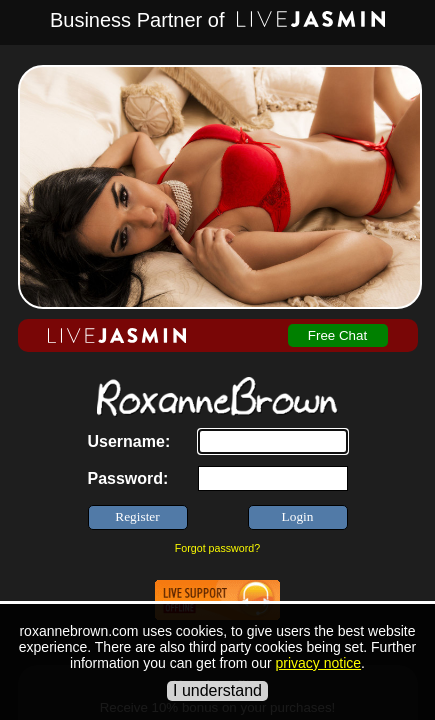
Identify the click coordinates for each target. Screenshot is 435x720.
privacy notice (318, 663)
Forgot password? (217, 548)
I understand (217, 690)
